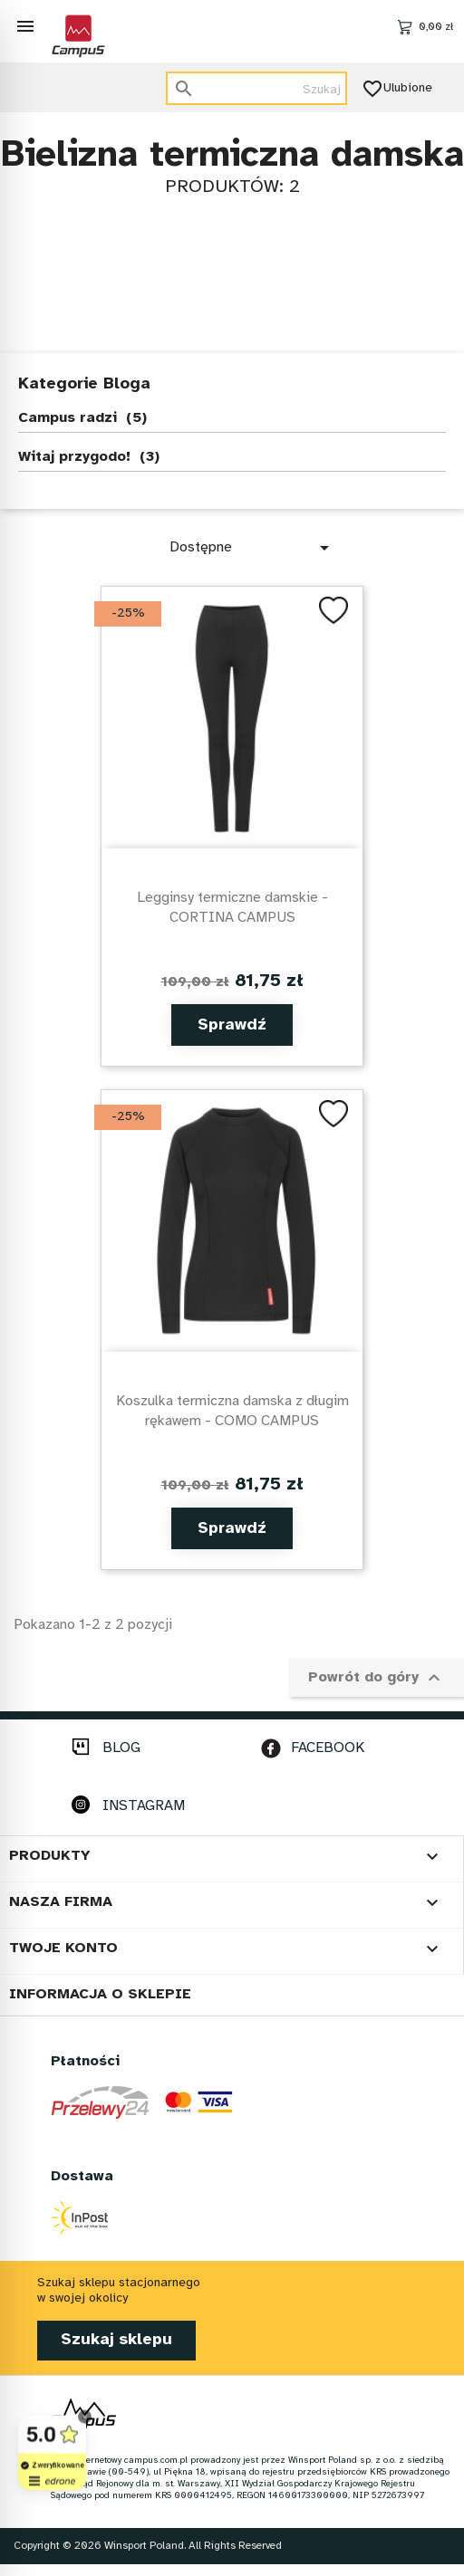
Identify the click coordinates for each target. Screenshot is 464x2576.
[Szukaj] (256, 88)
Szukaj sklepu (116, 2340)
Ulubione (399, 89)
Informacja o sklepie (100, 1994)
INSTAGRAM (143, 1806)
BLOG (121, 1748)
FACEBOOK (327, 1748)
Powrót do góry (376, 1678)
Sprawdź (232, 1025)
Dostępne (252, 548)
